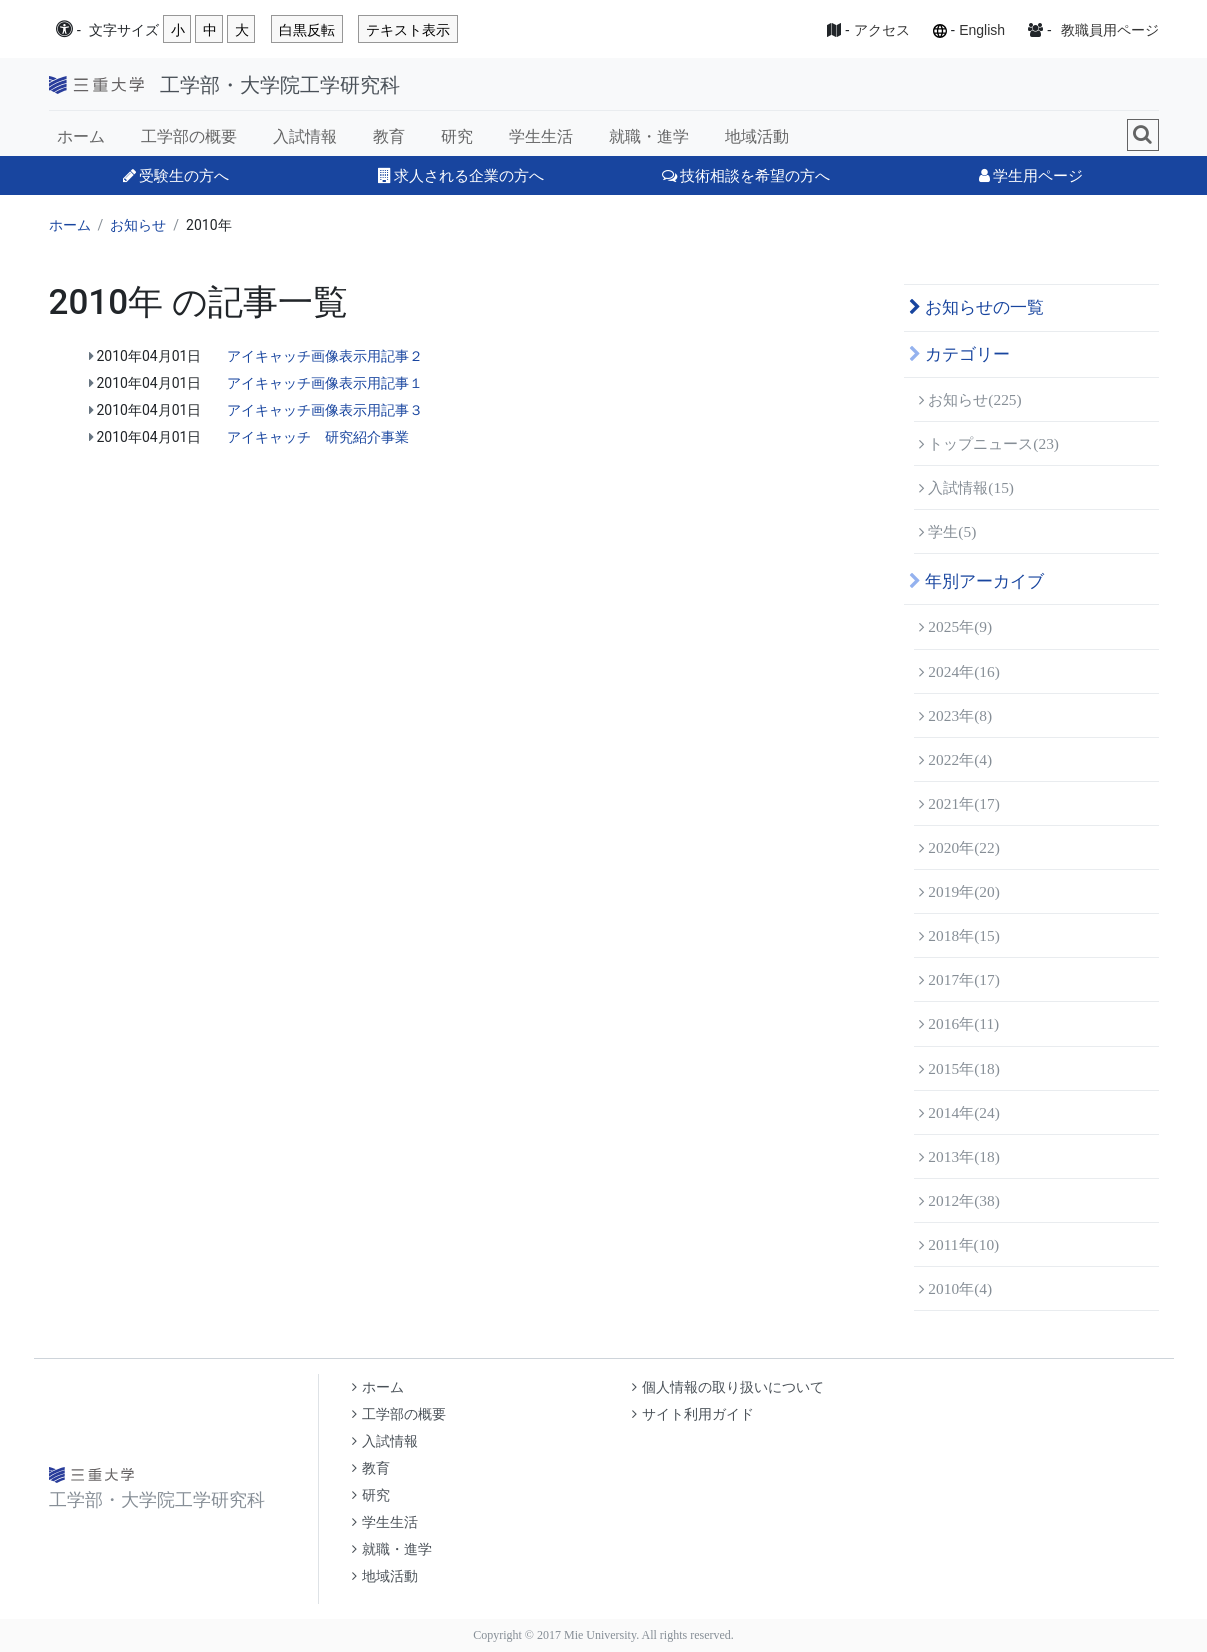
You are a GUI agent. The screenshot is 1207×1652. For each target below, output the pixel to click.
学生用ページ (1031, 175)
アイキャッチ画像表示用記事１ (325, 383)
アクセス (882, 30)
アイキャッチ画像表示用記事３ (325, 410)
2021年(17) (959, 803)
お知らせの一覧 (976, 307)
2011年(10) (959, 1244)
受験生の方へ (176, 175)
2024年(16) (959, 671)
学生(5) (948, 531)
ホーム (81, 136)
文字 (124, 30)
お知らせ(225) (970, 399)
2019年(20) (959, 891)
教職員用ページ (1110, 30)
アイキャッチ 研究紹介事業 (318, 437)
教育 (389, 136)
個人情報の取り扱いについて (728, 1387)
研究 (457, 136)
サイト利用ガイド (693, 1414)
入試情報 (305, 136)
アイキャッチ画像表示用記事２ (325, 356)
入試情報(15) (967, 487)
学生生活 (541, 136)
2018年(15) (959, 935)
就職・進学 (649, 136)
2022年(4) (956, 759)
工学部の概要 (189, 136)
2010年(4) (956, 1288)
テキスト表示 (408, 30)
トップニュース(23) (989, 443)
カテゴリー (959, 354)
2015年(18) (959, 1068)
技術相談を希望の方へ (746, 175)
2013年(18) (959, 1156)
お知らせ (138, 225)
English (982, 30)
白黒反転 (307, 30)
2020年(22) (959, 847)
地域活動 (757, 136)
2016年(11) (959, 1023)
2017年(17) (959, 979)
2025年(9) (956, 626)
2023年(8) (956, 715)
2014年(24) (959, 1112)
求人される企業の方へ (461, 175)
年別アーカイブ (976, 581)
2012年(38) (959, 1200)
